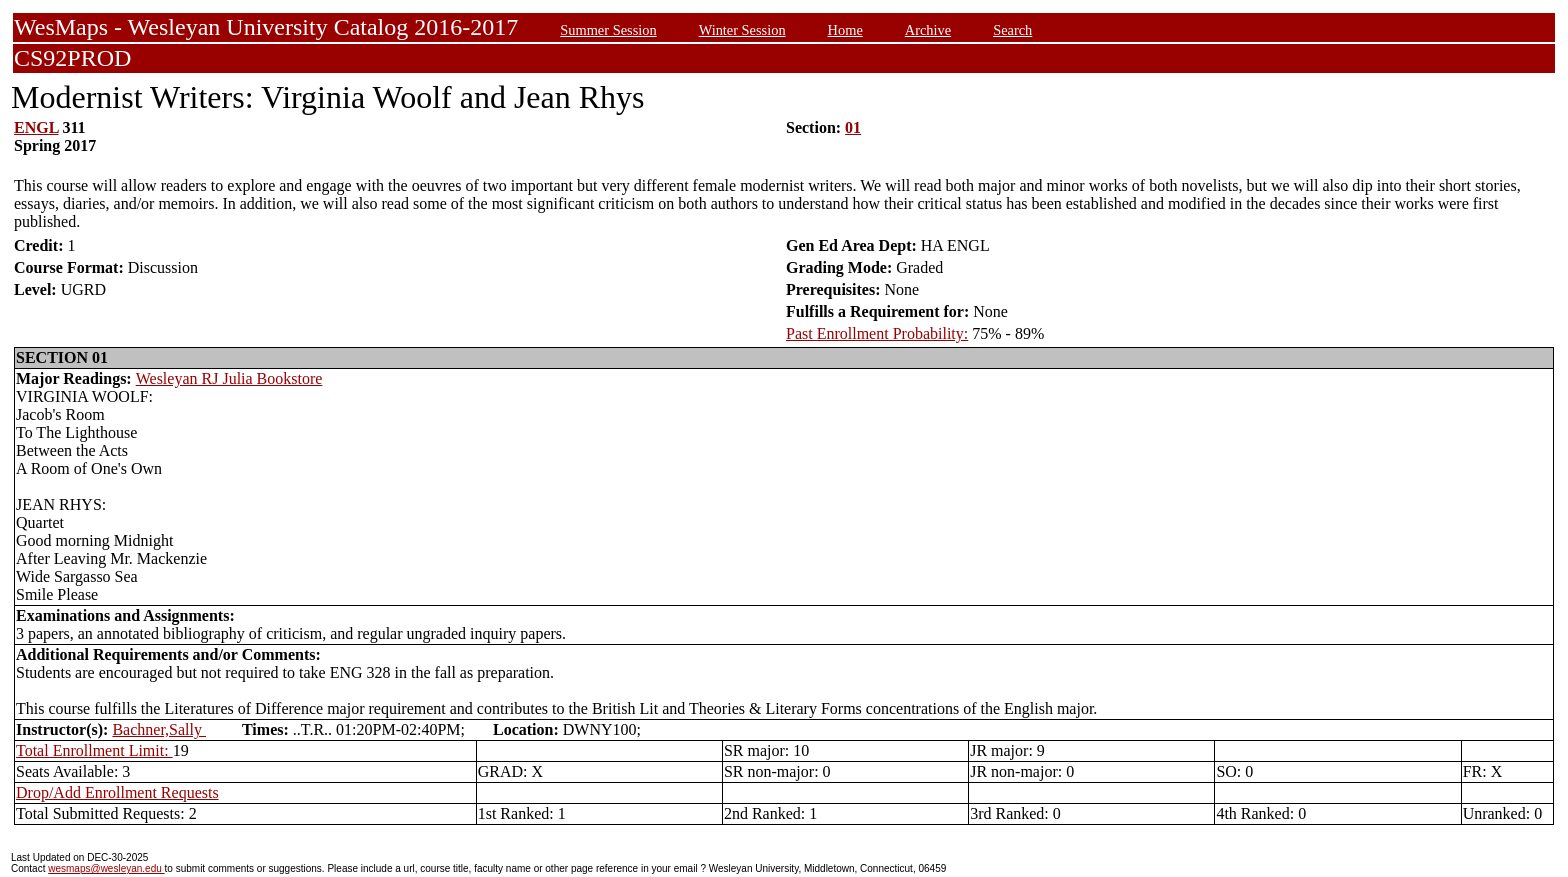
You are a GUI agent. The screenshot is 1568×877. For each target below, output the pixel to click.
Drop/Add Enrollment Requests (117, 792)
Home (845, 30)
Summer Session (608, 30)
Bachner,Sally (159, 729)
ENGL (36, 127)
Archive (928, 30)
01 (853, 127)
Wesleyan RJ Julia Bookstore (229, 378)
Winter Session (742, 30)
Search (1012, 30)
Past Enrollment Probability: (877, 333)
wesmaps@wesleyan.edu (106, 868)
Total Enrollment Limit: (94, 750)
